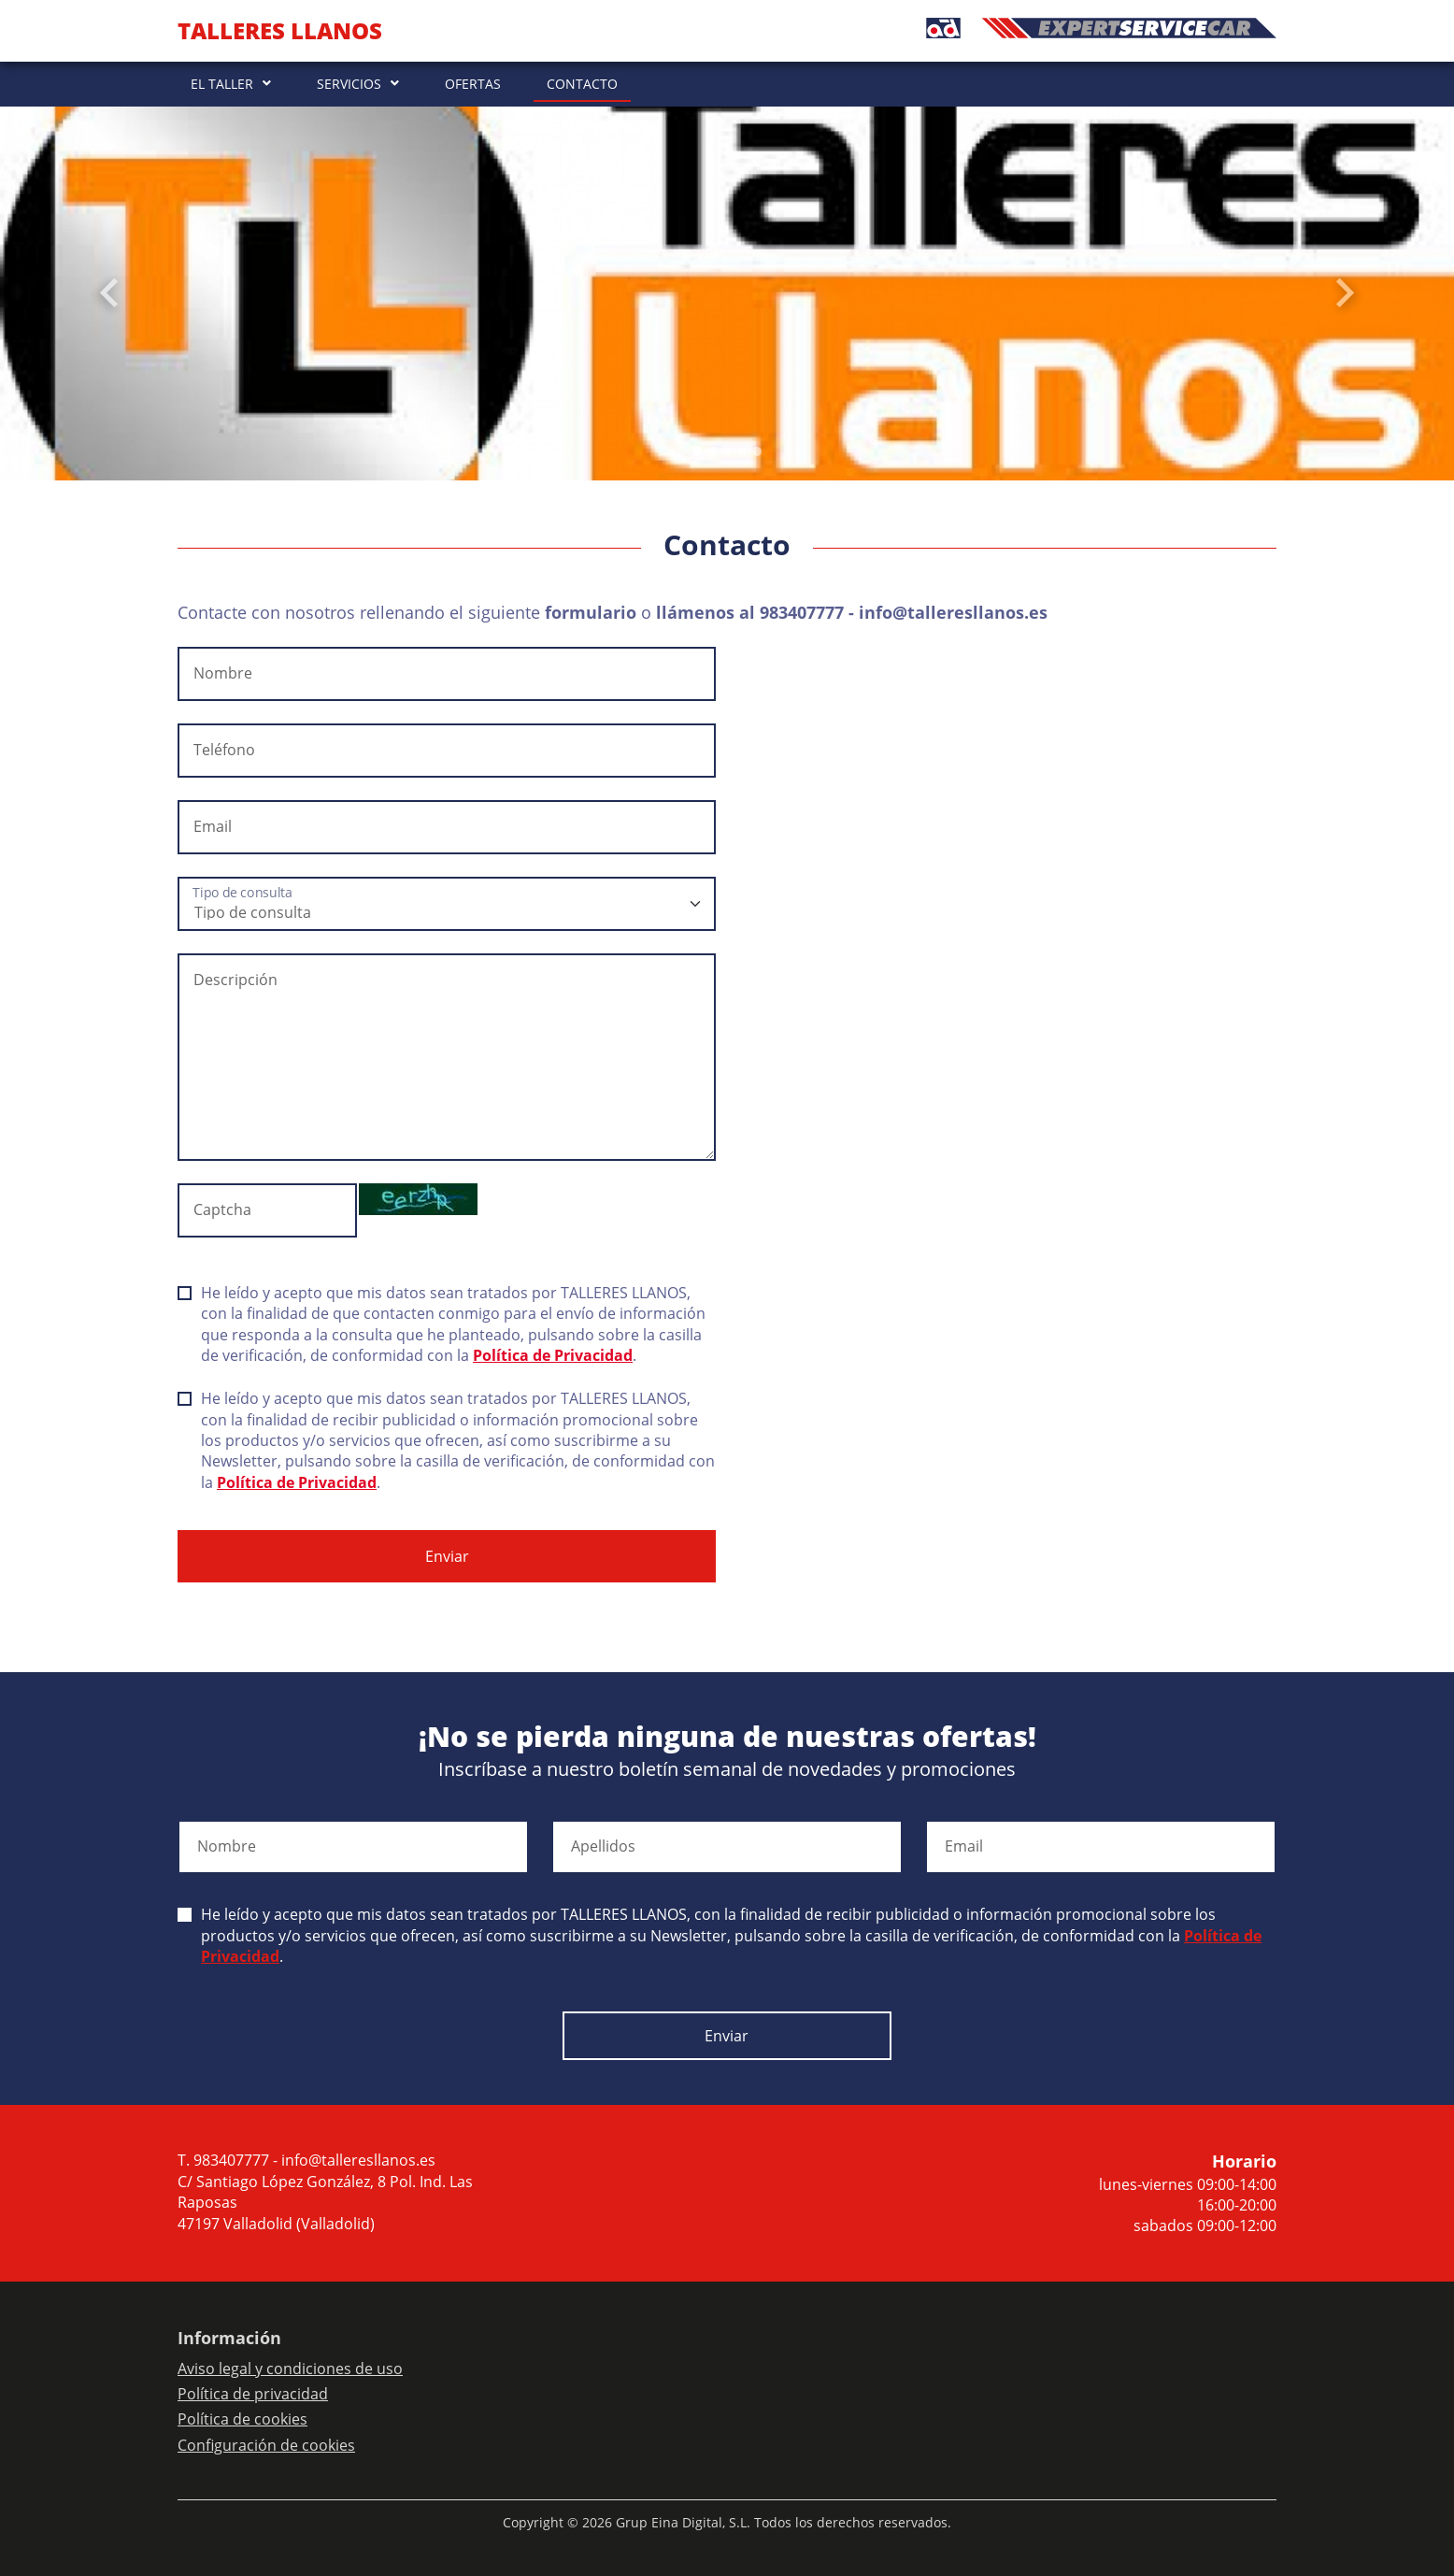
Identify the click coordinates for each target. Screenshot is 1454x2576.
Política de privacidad (253, 2393)
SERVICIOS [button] (349, 84)
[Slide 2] (727, 451)
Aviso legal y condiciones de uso (290, 2368)
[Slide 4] (757, 451)
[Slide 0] (697, 451)
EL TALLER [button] (222, 84)
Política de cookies (242, 2419)
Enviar (447, 1556)
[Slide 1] (712, 451)
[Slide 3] (742, 451)
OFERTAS (473, 84)
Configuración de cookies (266, 2445)
